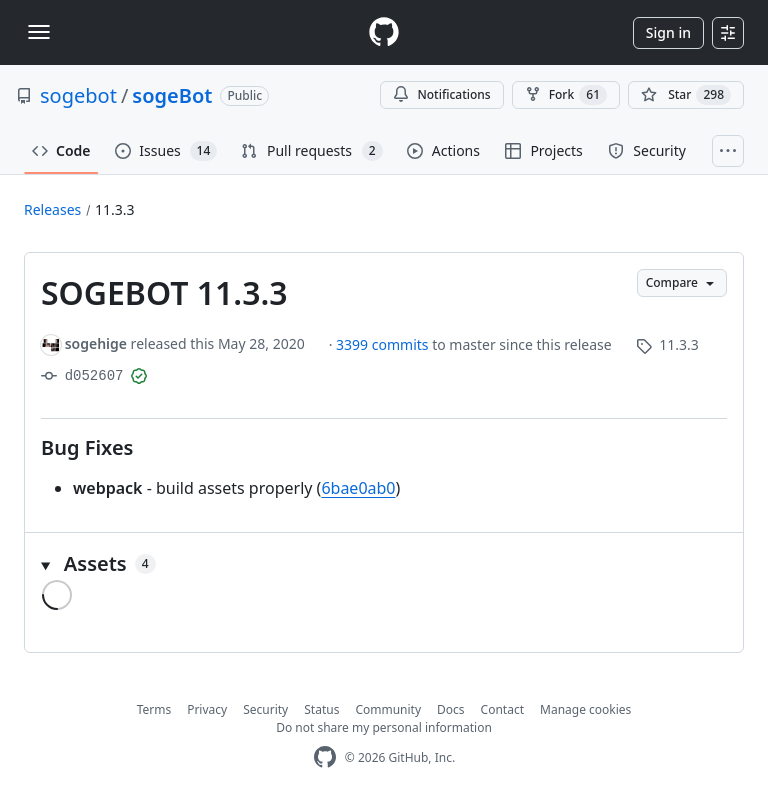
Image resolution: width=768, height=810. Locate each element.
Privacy (207, 709)
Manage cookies (585, 709)
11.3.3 (115, 209)
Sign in (668, 32)
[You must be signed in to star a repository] (686, 95)
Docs (451, 709)
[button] (384, 564)
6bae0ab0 (358, 488)
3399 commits (384, 344)
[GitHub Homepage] (325, 757)
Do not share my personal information (384, 727)
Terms (154, 709)
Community (388, 709)
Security (265, 709)
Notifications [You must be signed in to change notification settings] (441, 94)
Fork (566, 95)
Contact (502, 709)
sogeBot (172, 95)
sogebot (78, 95)
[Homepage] (384, 32)
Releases (52, 209)
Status (321, 709)
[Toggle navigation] (39, 32)
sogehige (96, 343)
